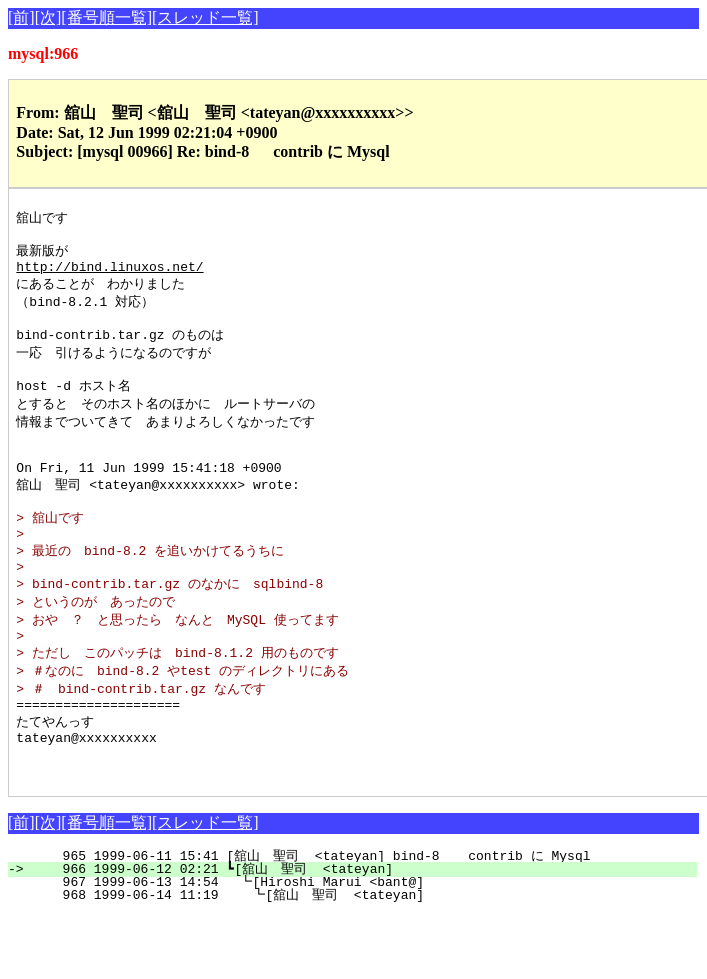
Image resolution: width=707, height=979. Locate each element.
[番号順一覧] (106, 17)
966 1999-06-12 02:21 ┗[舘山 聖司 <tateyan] (364, 933)
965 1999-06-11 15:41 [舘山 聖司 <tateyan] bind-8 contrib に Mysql (365, 920)
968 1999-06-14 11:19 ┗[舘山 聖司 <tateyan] (361, 959)
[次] (48, 17)
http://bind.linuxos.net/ (109, 274)
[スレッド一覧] (205, 17)
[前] (21, 17)
